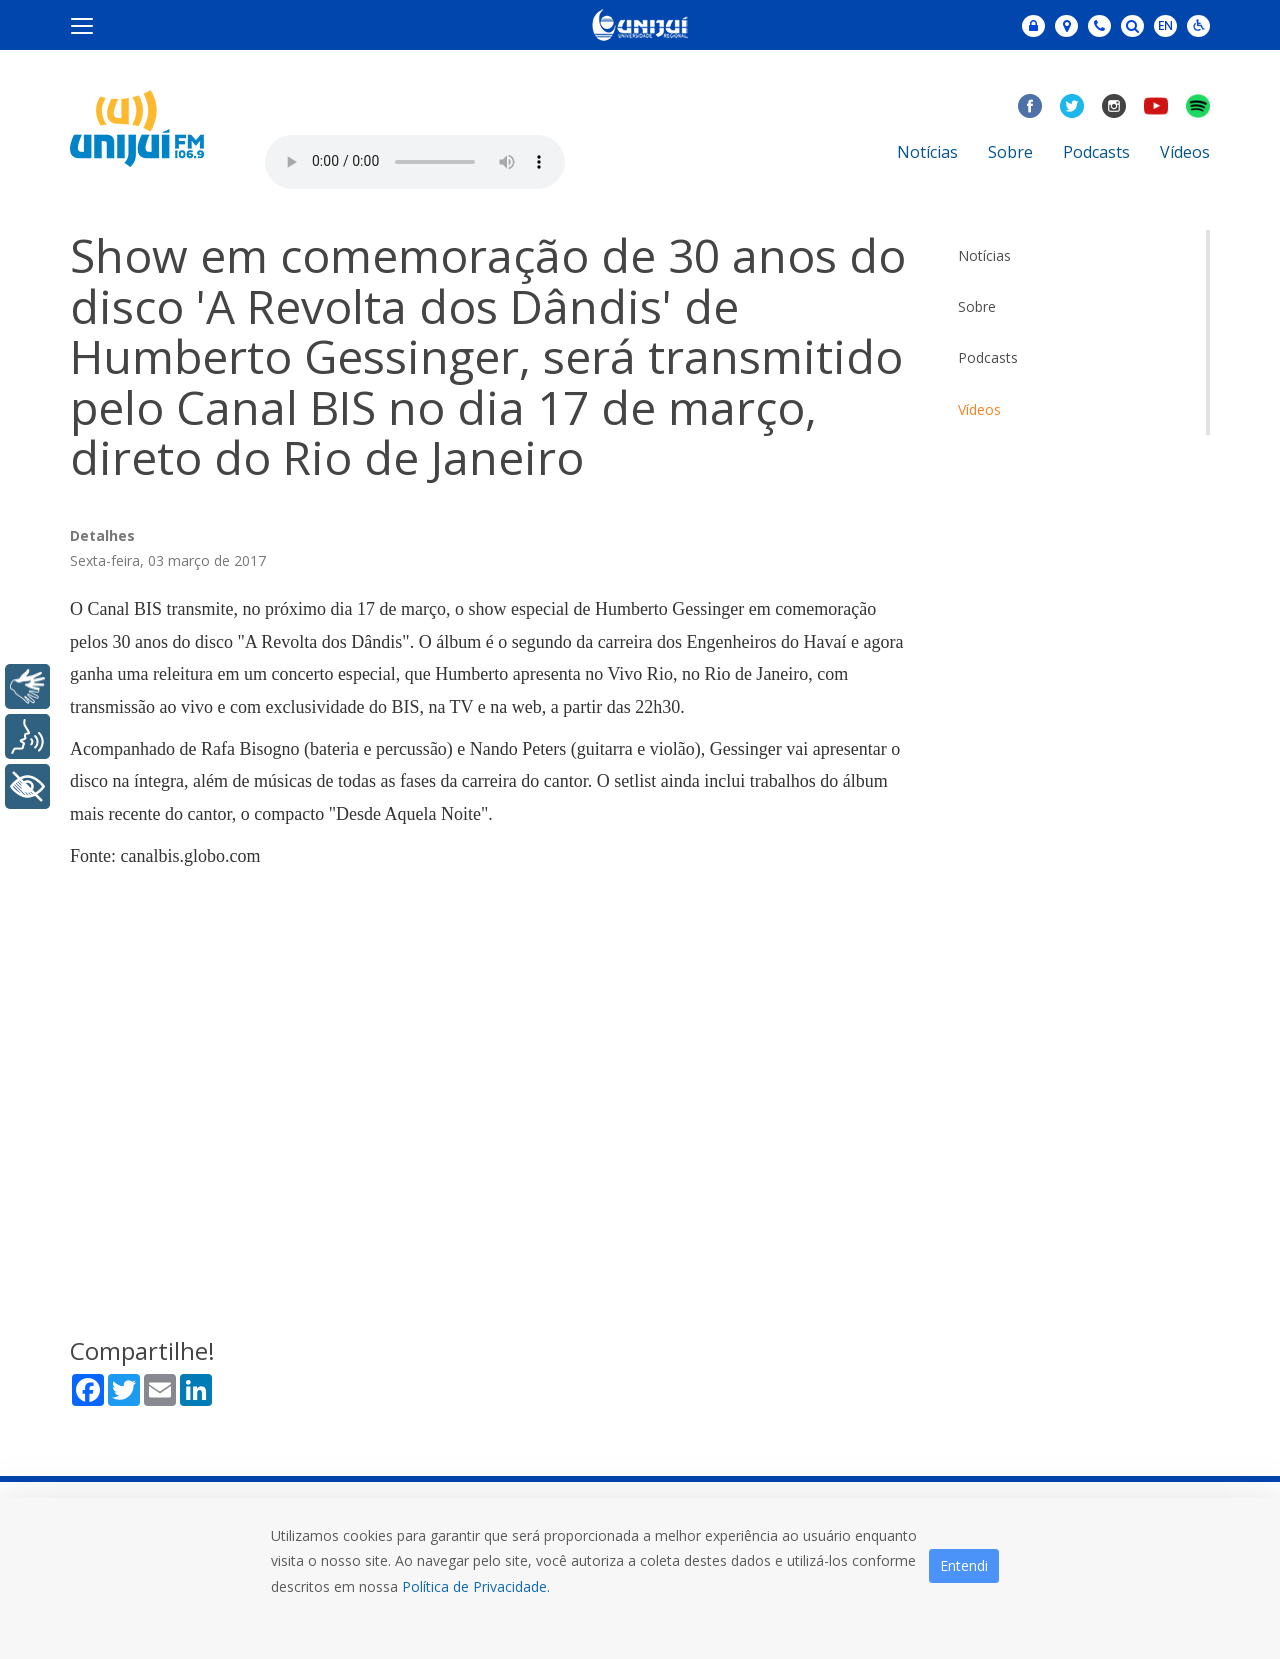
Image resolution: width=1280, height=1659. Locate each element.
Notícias (927, 152)
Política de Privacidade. (476, 1586)
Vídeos (1185, 152)
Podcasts (1096, 152)
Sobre (1010, 152)
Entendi (964, 1565)
